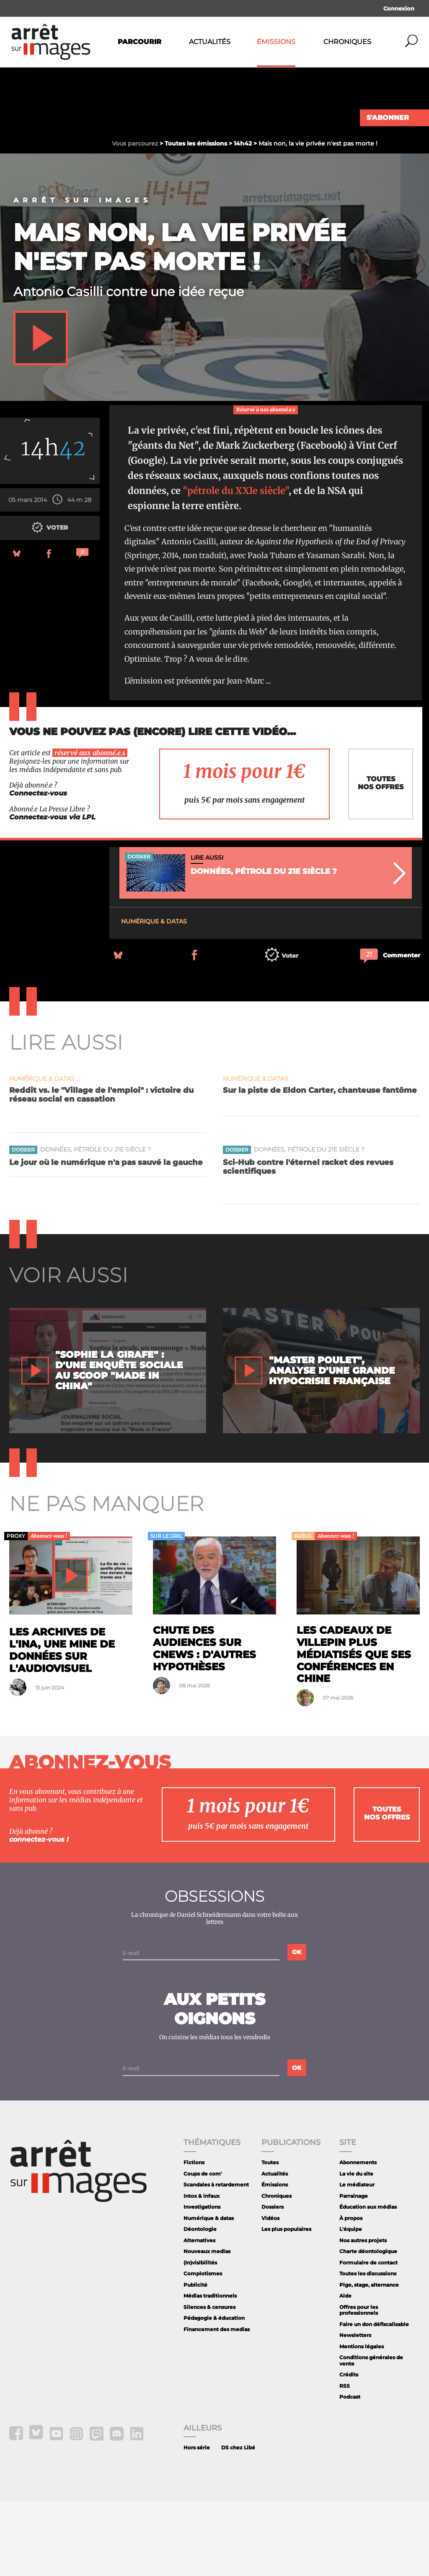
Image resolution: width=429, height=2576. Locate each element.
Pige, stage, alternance (369, 2359)
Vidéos (270, 2293)
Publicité (195, 2359)
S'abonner (388, 118)
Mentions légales (361, 2421)
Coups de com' (202, 2248)
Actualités (209, 42)
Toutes (270, 2237)
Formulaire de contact (368, 2337)
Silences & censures (209, 2381)
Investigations (201, 2281)
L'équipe (350, 2303)
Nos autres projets (363, 2315)
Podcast (349, 2472)
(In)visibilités (200, 2337)
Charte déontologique (368, 2326)
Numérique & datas (154, 996)
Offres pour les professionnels (358, 2384)
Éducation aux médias (368, 2281)
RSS (344, 2460)
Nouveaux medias (206, 2326)
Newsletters (355, 2410)
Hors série (196, 2522)
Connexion (398, 8)
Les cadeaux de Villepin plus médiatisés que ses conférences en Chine (354, 1729)
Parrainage (353, 2270)
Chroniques (347, 42)
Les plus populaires (286, 2303)
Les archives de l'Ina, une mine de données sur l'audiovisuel (62, 1725)
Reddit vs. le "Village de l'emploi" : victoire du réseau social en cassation (101, 1169)
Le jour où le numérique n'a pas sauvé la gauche (106, 1236)
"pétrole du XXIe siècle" (236, 565)
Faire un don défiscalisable (374, 2399)
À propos (350, 2293)
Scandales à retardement (216, 2259)
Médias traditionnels (210, 2370)
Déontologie (200, 2303)
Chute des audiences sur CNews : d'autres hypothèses (204, 1723)
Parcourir (139, 42)
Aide (345, 2370)
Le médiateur (357, 2259)
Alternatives (199, 2315)
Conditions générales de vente (371, 2435)
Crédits (348, 2449)
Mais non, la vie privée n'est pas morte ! (179, 321)
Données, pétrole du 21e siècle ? (95, 1224)
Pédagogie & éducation (214, 2392)
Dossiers (272, 2281)
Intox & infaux (201, 2270)
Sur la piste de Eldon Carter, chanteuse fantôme (320, 1164)
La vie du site (356, 2248)
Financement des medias (216, 2404)
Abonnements (358, 2237)
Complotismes (202, 2348)
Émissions (276, 42)
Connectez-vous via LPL (52, 892)
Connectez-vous (38, 868)
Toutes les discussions (367, 2348)
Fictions (193, 2237)
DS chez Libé (238, 2522)
